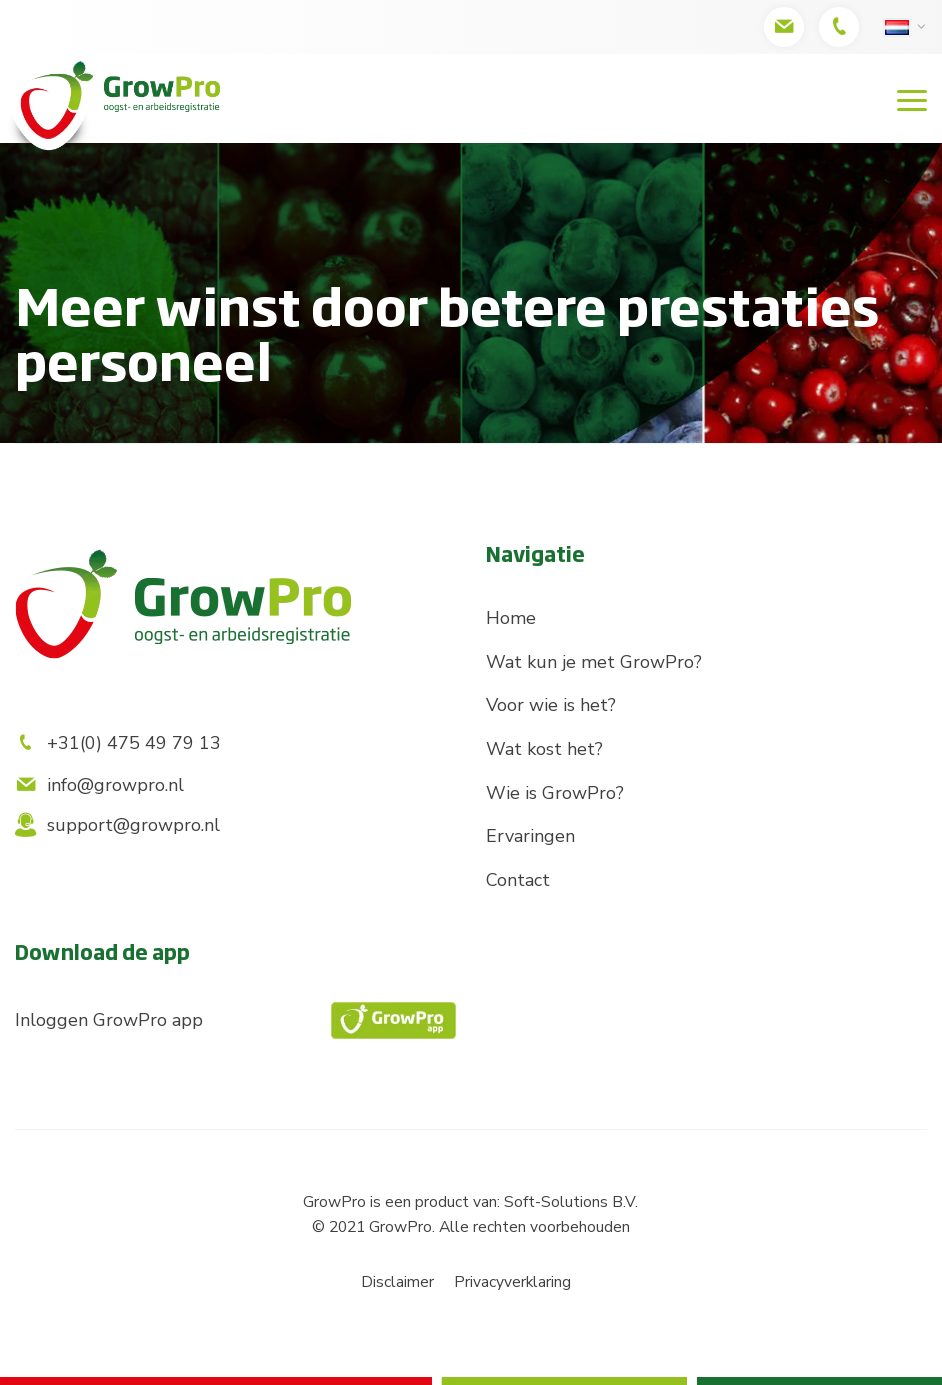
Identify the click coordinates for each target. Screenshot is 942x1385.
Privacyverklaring (512, 1282)
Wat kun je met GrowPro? (594, 662)
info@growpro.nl (99, 785)
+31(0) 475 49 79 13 (118, 743)
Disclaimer (397, 1282)
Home (511, 618)
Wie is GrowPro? (555, 793)
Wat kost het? (544, 749)
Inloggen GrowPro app (235, 1020)
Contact (518, 880)
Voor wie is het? (551, 705)
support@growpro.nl (117, 825)
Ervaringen (530, 836)
